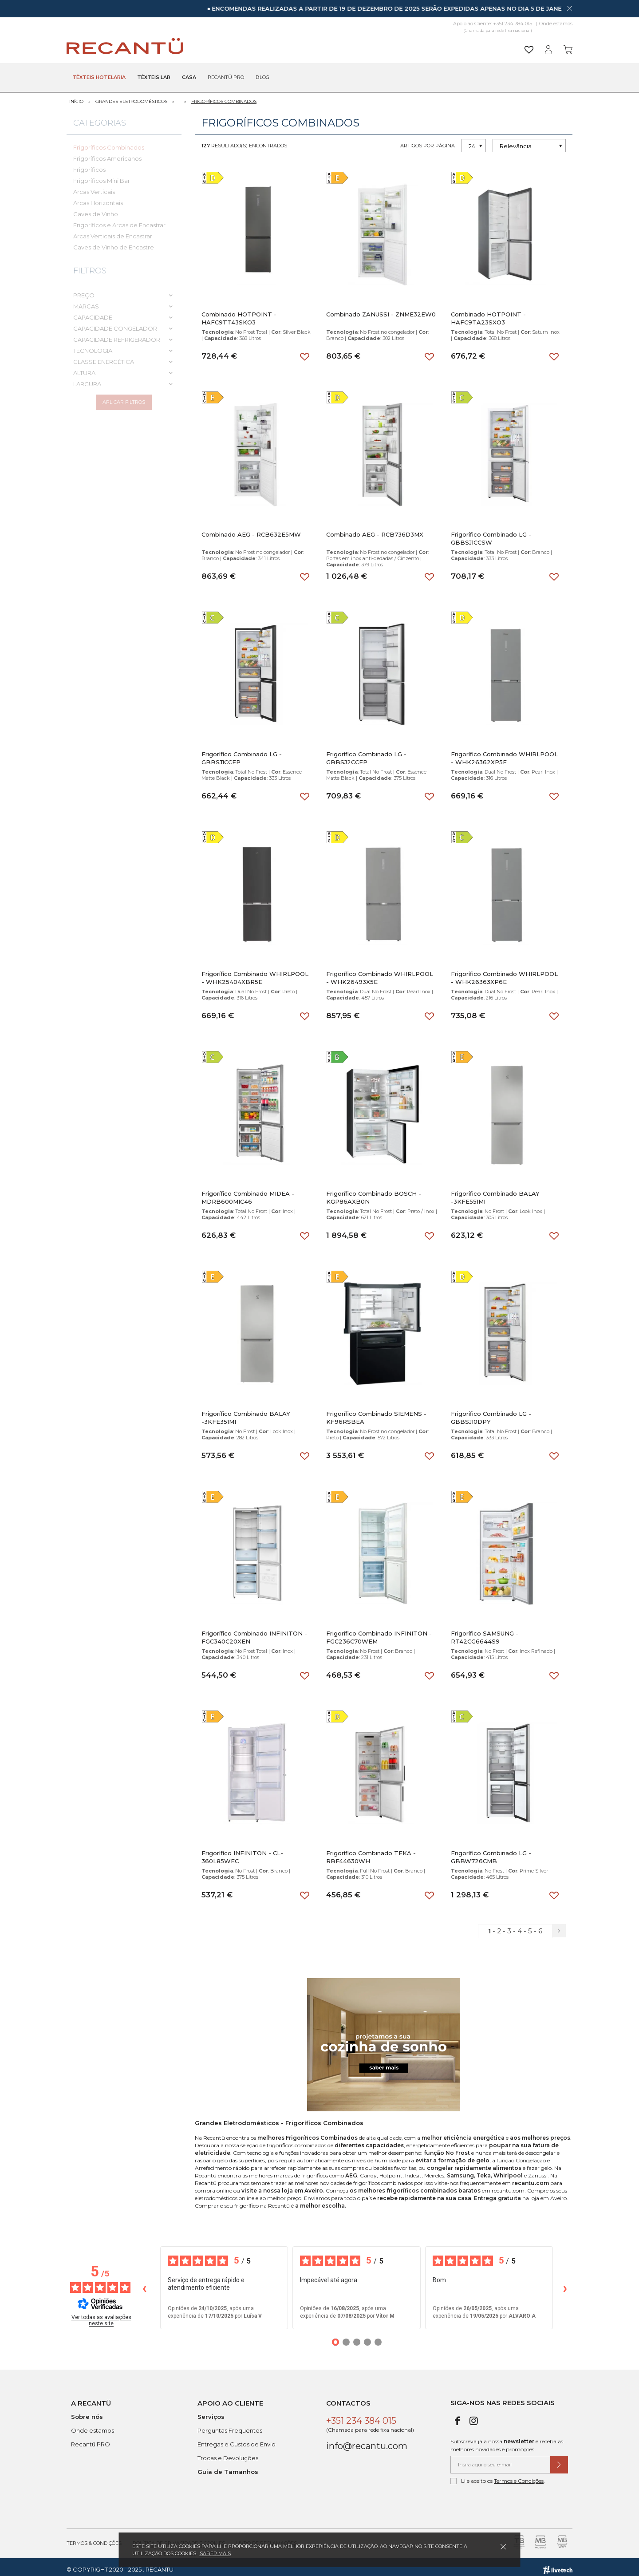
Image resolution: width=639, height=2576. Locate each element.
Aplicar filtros (124, 402)
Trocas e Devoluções (227, 2453)
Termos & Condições (94, 2538)
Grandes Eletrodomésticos (131, 96)
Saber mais (215, 2553)
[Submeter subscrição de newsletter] (559, 2460)
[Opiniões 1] (335, 2337)
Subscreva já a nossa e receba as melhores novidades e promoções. (506, 2440)
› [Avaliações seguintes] (565, 2282)
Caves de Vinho (95, 209)
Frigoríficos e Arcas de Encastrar (119, 220)
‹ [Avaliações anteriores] (144, 2282)
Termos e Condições (519, 2476)
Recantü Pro (226, 78)
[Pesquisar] (388, 46)
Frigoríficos (89, 164)
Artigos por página (427, 141)
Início (76, 96)
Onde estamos (555, 23)
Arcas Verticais (94, 186)
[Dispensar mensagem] (569, 8)
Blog (262, 78)
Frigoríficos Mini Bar (101, 175)
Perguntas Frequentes (229, 2425)
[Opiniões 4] (367, 2337)
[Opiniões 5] (378, 2337)
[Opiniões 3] (356, 2337)
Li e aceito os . (497, 2476)
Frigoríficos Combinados (223, 96)
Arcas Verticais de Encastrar (112, 231)
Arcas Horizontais (98, 197)
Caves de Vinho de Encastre (113, 242)
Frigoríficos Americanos (107, 153)
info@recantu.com (366, 2441)
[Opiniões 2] (346, 2337)
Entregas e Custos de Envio (236, 2439)
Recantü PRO (90, 2439)
